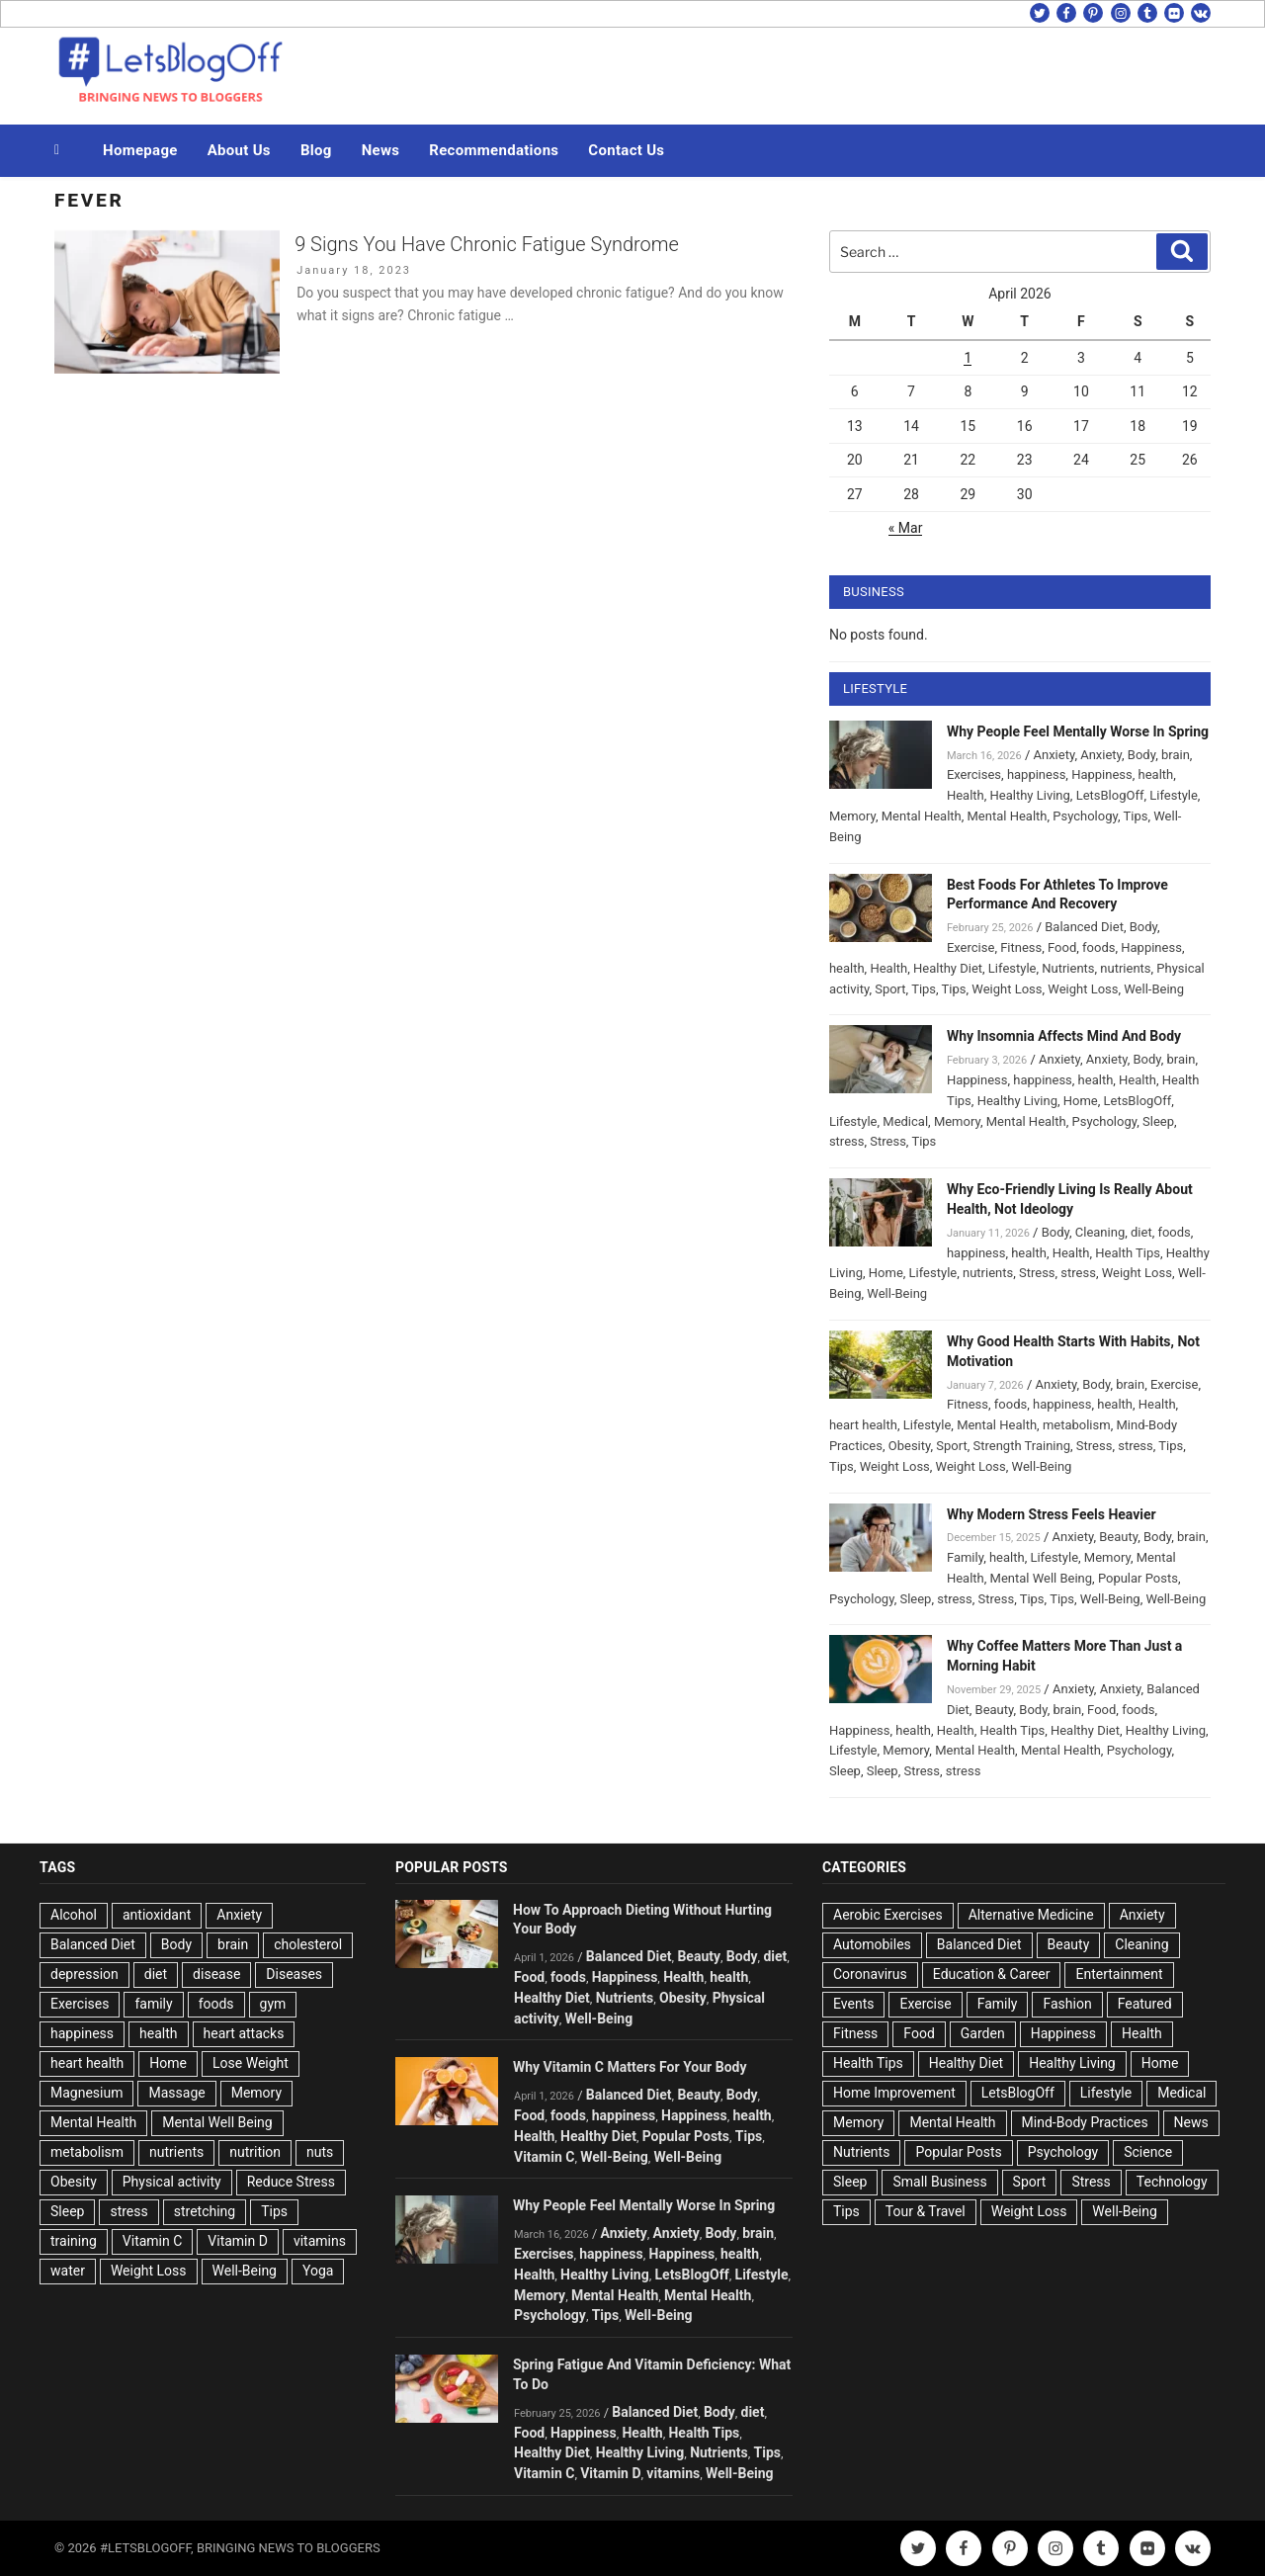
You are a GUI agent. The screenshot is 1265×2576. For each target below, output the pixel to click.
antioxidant (157, 1915)
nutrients (1125, 968)
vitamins (320, 2241)
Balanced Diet (1084, 926)
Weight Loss (1006, 989)
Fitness (1021, 947)
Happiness (1102, 774)
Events (853, 2004)
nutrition (255, 2152)
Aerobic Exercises (888, 1915)
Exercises (974, 774)
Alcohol (73, 1915)
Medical (905, 1121)
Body (1141, 754)
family (153, 2004)
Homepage (140, 150)
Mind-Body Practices (1085, 2122)
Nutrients (1068, 968)
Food (1062, 947)
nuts (319, 2152)
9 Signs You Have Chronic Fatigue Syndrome (487, 244)
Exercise (970, 947)
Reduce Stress (291, 2182)
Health (965, 795)
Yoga (317, 2270)
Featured (1145, 2004)
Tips (1136, 816)
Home (1080, 1100)
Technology (1172, 2182)
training (73, 2241)
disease (216, 1974)
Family (965, 1557)
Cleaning (1100, 1232)
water (67, 2270)
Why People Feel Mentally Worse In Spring (1078, 731)
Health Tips (1127, 1252)
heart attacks (244, 2033)
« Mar (905, 528)
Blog (316, 150)
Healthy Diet (947, 968)
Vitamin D (238, 2241)
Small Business (939, 2182)
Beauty (1118, 1536)
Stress (888, 1141)
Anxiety (1053, 754)
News (381, 150)
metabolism (1077, 1424)
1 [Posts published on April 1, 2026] (967, 358)
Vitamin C (153, 2241)
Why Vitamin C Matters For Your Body (629, 2067)
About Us (239, 150)
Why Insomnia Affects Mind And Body (1064, 1036)
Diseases (294, 1974)
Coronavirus (870, 1974)
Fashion (1067, 2004)
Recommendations (493, 150)
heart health (863, 1424)
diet (1141, 1232)
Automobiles (872, 1944)
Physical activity (172, 2182)
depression (84, 1974)
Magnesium (86, 2093)
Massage (176, 2093)
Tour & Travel (926, 2211)
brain (1175, 754)
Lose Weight (250, 2063)
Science (1148, 2152)
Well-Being (1154, 989)
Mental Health (922, 816)
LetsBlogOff (1110, 795)
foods (1098, 947)
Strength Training (1022, 1445)
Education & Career (992, 1974)
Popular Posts (1138, 1578)
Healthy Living (1030, 795)
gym (273, 2004)
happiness (1036, 774)
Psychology (1085, 816)
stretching (204, 2211)
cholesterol (308, 1944)
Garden (983, 2033)
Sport (890, 989)
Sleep (1158, 1121)
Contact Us (626, 150)
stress (847, 1141)
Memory (852, 816)
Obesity (909, 1445)
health (1156, 774)
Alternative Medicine (1031, 1915)
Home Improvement (894, 2093)
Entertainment (1118, 1974)
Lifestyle (1173, 795)
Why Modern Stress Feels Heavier (1051, 1514)
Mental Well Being (1041, 1578)
